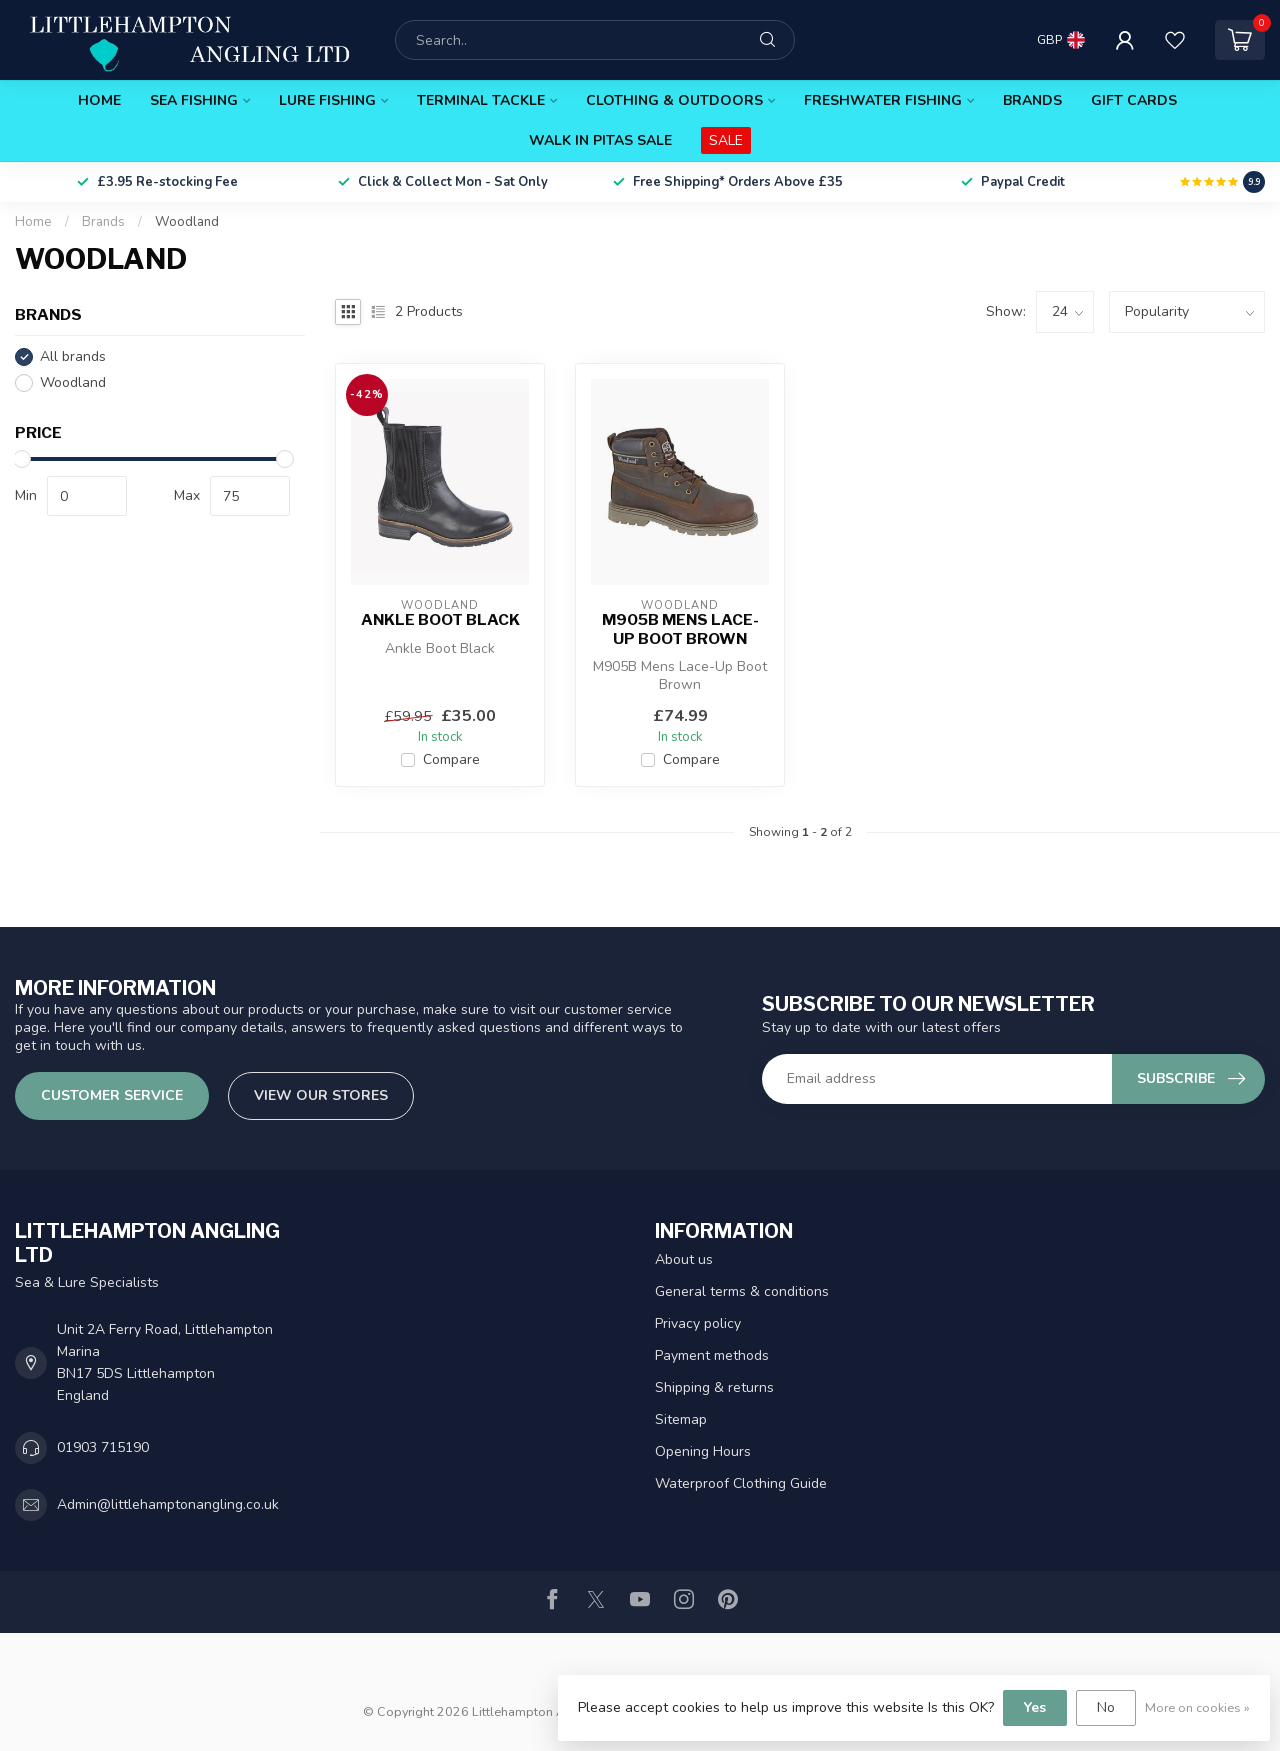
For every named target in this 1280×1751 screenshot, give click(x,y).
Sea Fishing (194, 100)
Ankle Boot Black (440, 620)
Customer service (112, 1095)
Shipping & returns (714, 1387)
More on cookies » (1197, 1707)
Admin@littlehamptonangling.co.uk (168, 1504)
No (1106, 1707)
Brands (1032, 100)
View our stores (321, 1095)
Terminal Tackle (481, 100)
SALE (726, 140)
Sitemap (681, 1419)
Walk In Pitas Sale (600, 140)
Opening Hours (703, 1451)
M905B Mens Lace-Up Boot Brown (680, 629)
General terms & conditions (742, 1291)
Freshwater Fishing (883, 100)
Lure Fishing (327, 100)
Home (99, 100)
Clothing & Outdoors (674, 100)
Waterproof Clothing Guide (741, 1483)
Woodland (187, 222)
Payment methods (712, 1355)
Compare (451, 759)
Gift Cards (1134, 100)
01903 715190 (103, 1447)
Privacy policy (698, 1323)
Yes (1035, 1707)
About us (684, 1259)
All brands (73, 356)
